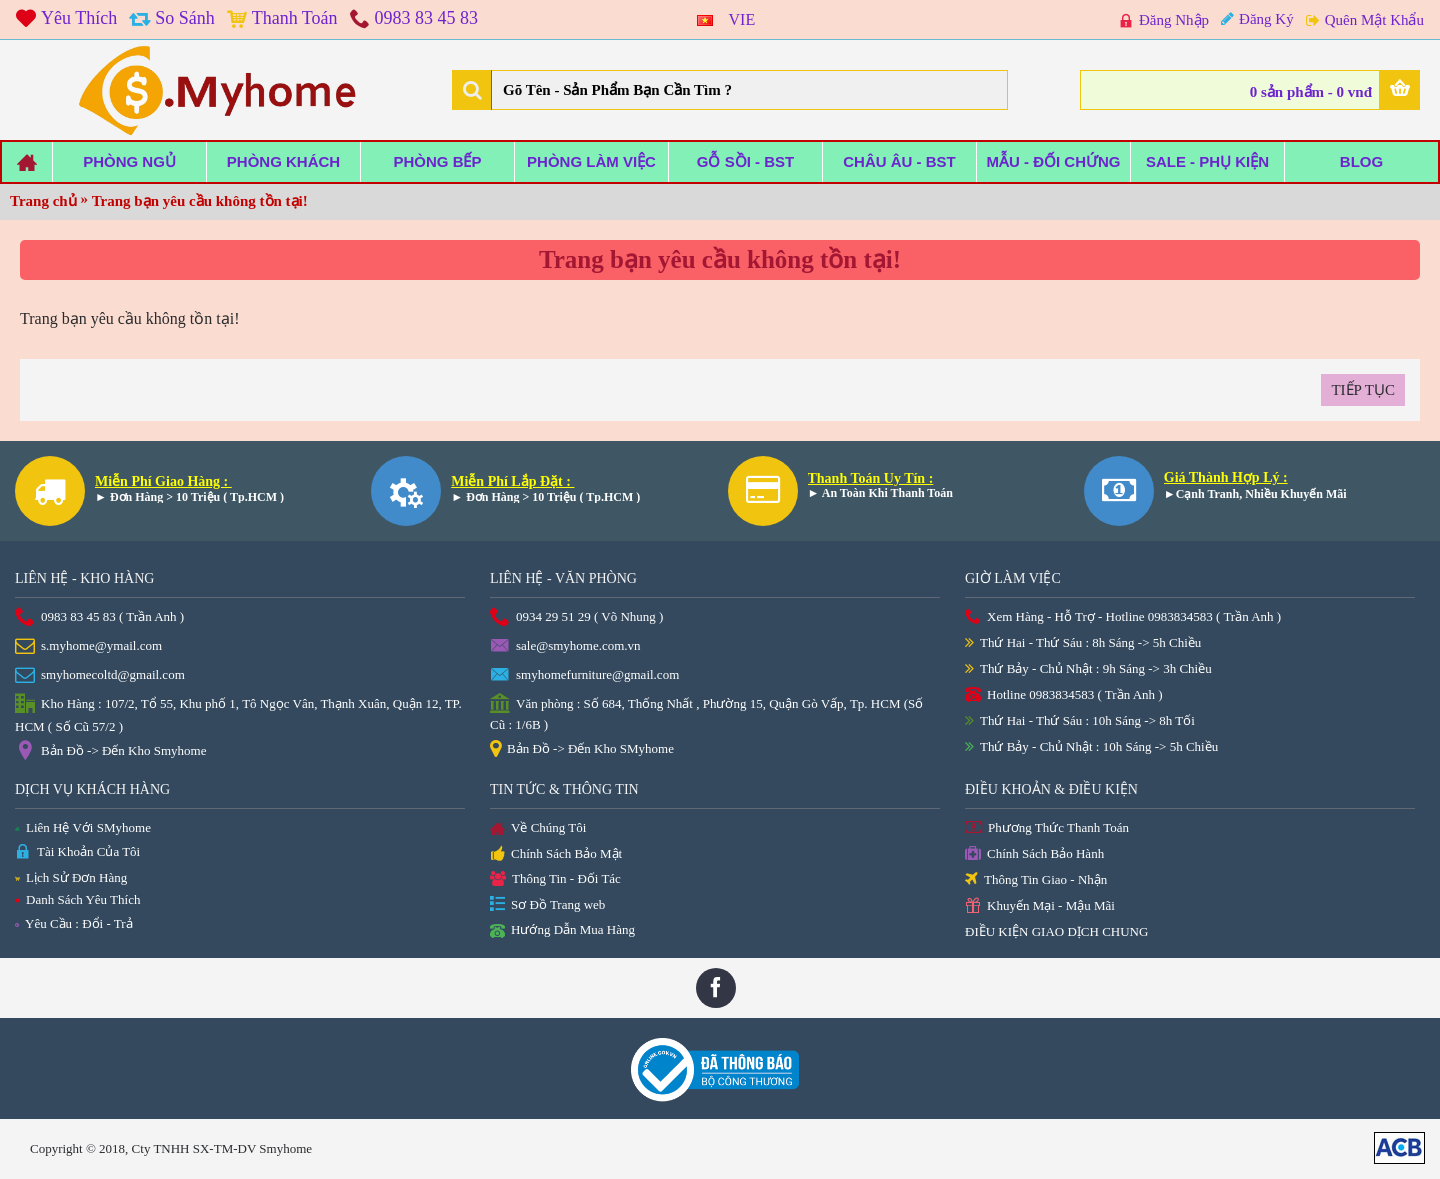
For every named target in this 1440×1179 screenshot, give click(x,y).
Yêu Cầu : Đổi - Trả (74, 923)
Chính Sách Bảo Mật (556, 855)
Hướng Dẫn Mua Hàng (562, 931)
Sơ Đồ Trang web (547, 905)
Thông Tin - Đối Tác (555, 879)
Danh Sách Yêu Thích (77, 899)
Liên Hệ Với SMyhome (83, 827)
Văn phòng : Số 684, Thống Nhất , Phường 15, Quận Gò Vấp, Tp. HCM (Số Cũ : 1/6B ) (706, 713)
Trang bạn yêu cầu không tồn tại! (200, 201)
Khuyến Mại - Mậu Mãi (1040, 906)
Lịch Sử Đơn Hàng (71, 877)
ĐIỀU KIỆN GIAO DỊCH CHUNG (1056, 931)
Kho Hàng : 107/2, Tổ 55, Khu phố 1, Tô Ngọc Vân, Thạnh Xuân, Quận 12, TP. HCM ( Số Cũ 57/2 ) (238, 714)
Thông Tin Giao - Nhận (1036, 880)
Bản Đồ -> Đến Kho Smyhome (110, 752)
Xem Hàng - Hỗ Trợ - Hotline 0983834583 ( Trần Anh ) (1123, 617)
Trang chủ (43, 201)
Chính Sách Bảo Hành (1034, 854)
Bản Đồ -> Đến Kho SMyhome (582, 750)
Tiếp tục (1363, 390)
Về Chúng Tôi (538, 829)
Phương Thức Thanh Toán (1047, 828)
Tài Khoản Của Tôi (77, 852)
